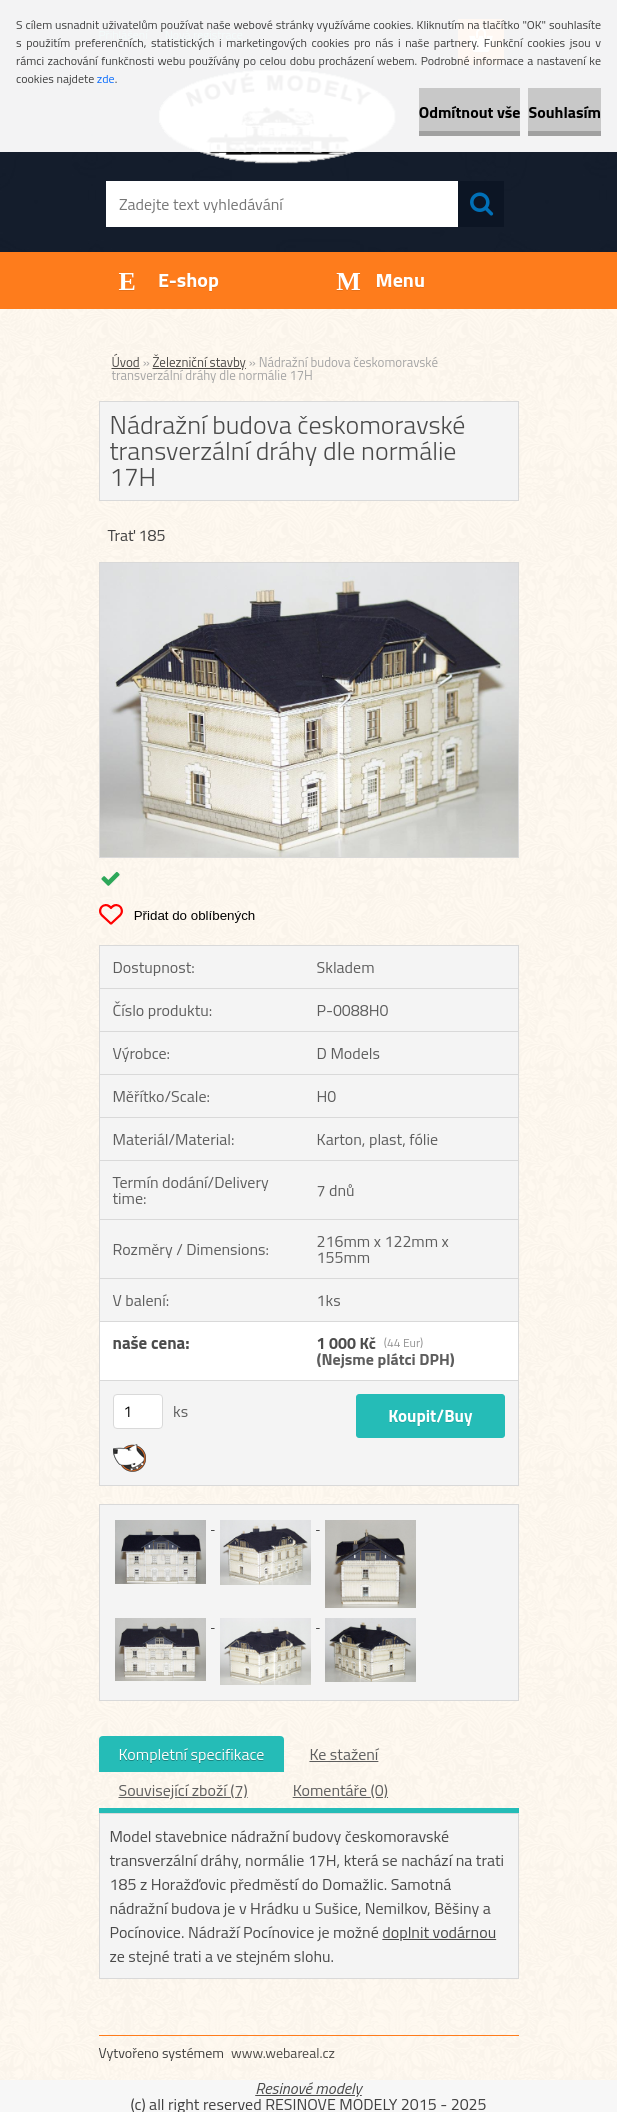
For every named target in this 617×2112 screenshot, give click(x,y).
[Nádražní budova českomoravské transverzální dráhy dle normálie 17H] (309, 571)
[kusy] (138, 1411)
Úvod (126, 362)
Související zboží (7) (183, 1790)
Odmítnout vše (470, 112)
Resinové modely (308, 2088)
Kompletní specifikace (192, 1754)
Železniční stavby (199, 362)
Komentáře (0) (340, 1790)
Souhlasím (564, 112)
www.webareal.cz (283, 2052)
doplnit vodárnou (439, 1932)
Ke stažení (343, 1754)
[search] (481, 204)
